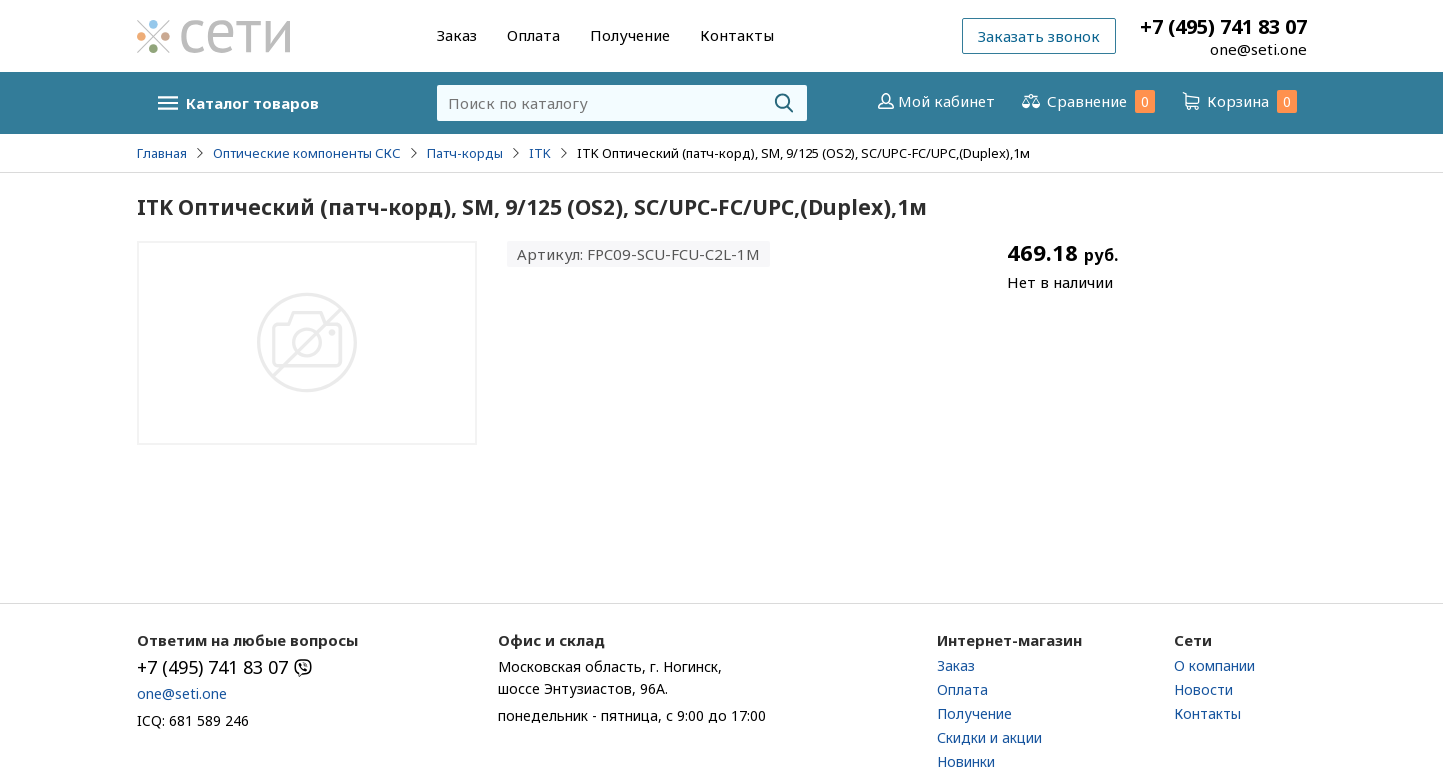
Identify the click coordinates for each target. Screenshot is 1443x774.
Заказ (457, 35)
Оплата (533, 35)
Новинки (966, 761)
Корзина (1238, 101)
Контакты (737, 35)
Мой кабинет (934, 101)
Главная (162, 153)
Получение (630, 35)
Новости (1203, 689)
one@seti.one (1258, 49)
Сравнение (1087, 101)
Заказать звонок (1039, 36)
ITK (540, 153)
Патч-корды (465, 153)
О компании (1214, 665)
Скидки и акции (989, 737)
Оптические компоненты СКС (307, 153)
